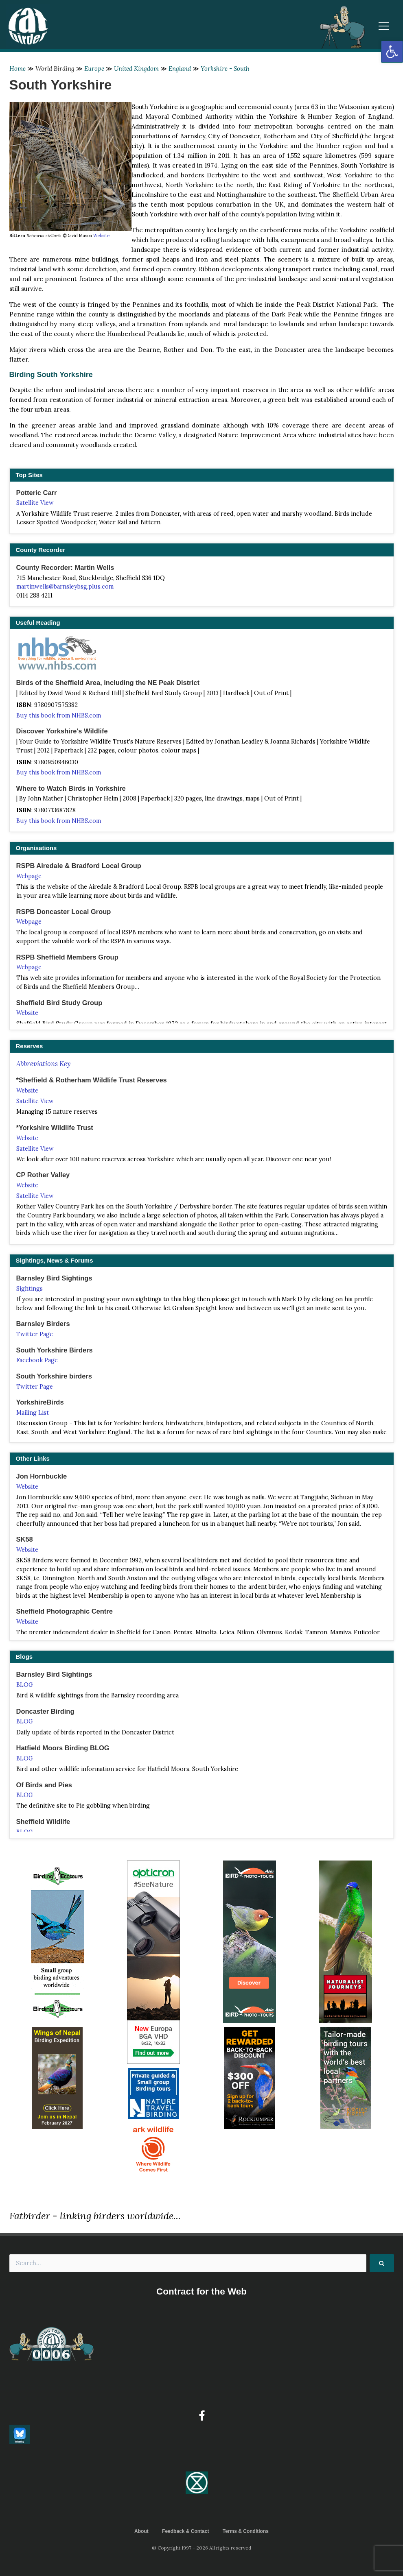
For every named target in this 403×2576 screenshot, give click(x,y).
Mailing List (32, 1412)
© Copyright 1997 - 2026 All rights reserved (201, 2548)
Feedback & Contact (185, 2531)
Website (101, 235)
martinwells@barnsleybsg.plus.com (65, 586)
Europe (94, 68)
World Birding (54, 68)
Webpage (29, 876)
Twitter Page (34, 1334)
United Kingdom (136, 68)
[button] (392, 52)
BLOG (24, 1684)
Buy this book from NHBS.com (58, 715)
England (180, 68)
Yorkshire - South (225, 68)
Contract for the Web (201, 2291)
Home (17, 68)
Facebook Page (37, 1360)
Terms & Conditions (246, 2531)
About (141, 2531)
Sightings (29, 1288)
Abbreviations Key (43, 1063)
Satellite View (35, 502)
